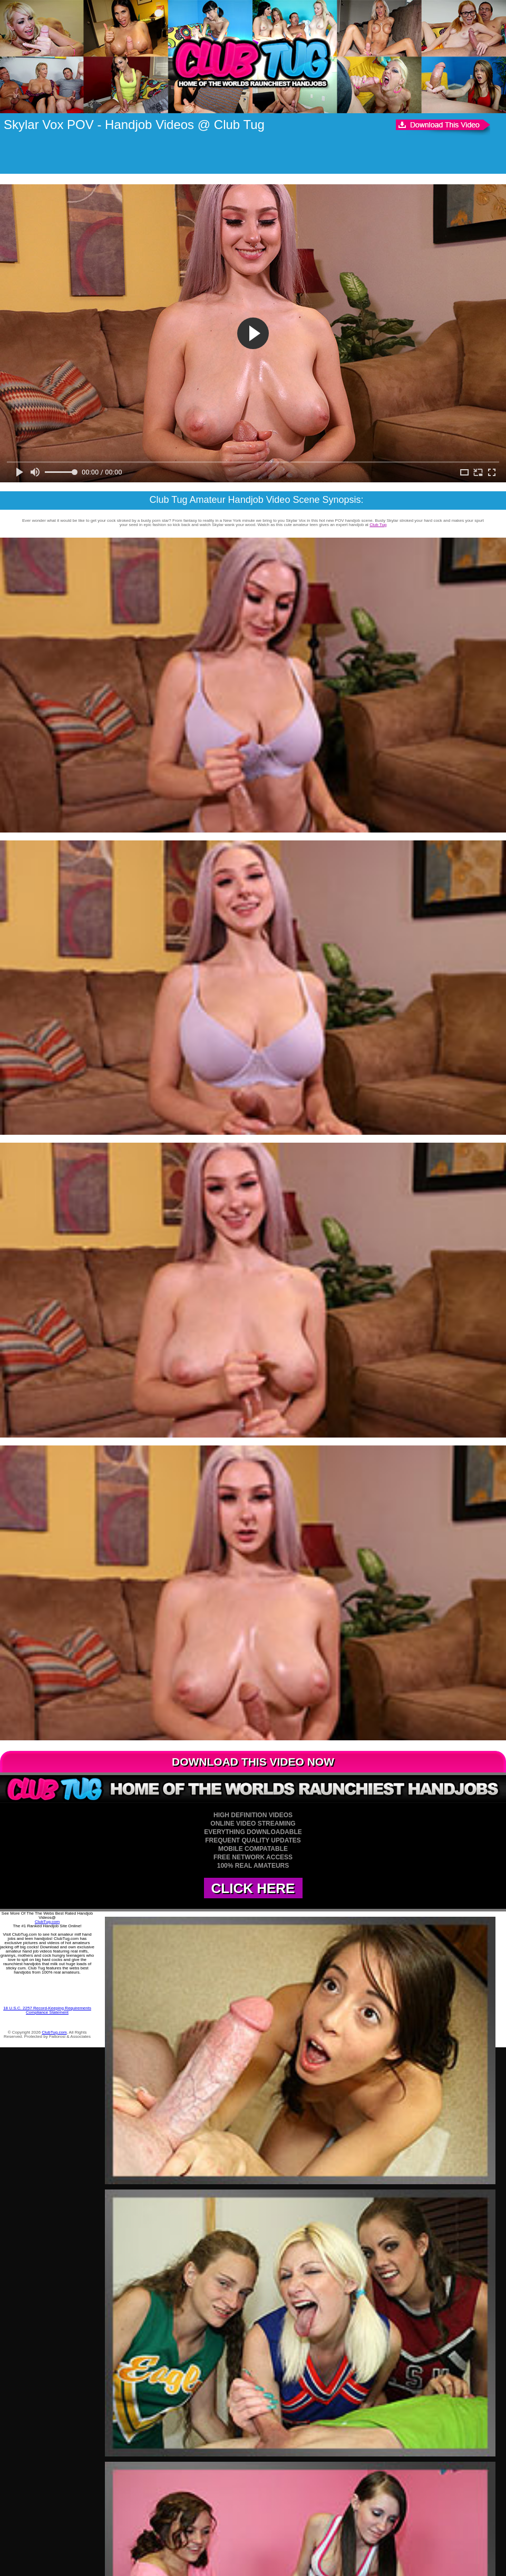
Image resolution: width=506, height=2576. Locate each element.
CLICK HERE (253, 1888)
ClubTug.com (47, 1921)
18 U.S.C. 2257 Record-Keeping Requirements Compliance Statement (47, 2010)
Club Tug (377, 524)
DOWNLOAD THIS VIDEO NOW (253, 1762)
